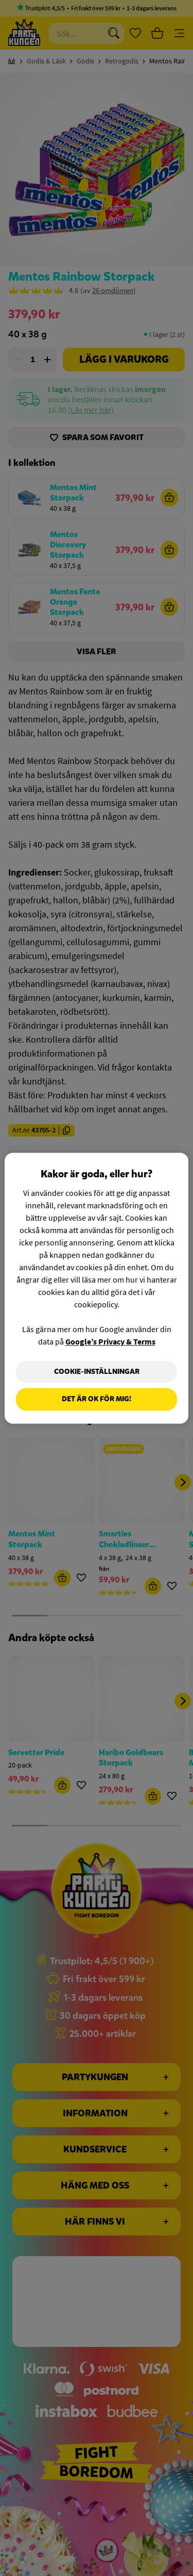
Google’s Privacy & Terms (110, 1341)
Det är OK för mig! (96, 1399)
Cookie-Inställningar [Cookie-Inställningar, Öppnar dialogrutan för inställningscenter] (96, 1371)
